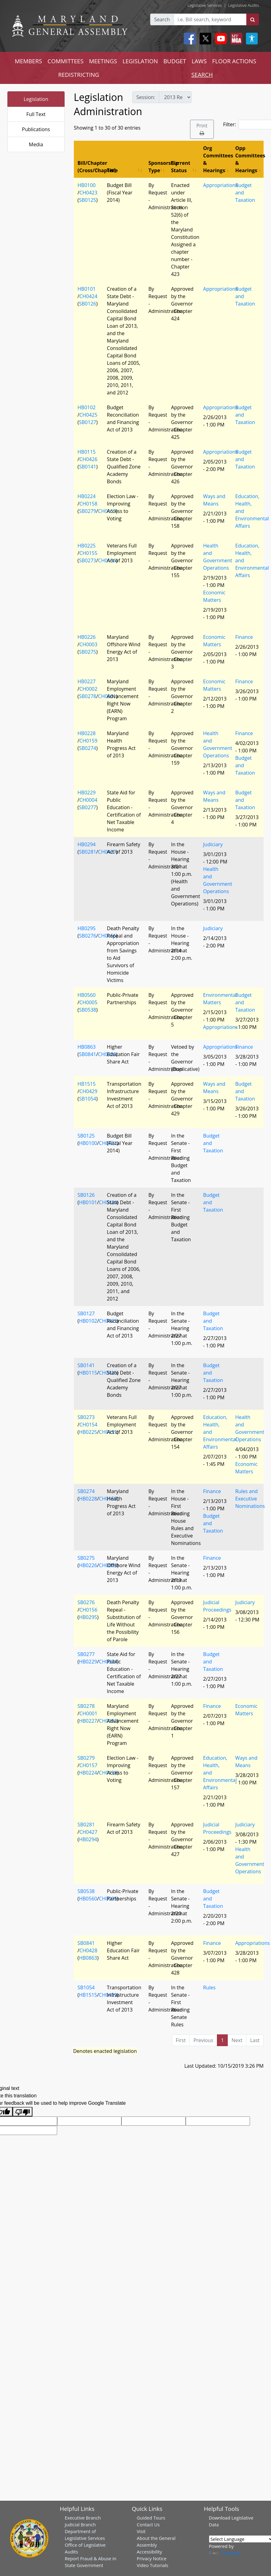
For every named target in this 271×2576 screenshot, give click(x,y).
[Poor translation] (22, 2111)
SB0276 (87, 935)
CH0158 (88, 503)
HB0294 (87, 844)
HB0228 (87, 733)
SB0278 (87, 696)
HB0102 (87, 407)
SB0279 (87, 511)
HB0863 (87, 1046)
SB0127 (87, 422)
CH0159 (88, 740)
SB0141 (87, 466)
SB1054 (87, 1098)
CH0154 (88, 1424)
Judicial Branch (80, 2524)
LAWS (199, 61)
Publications (36, 129)
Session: (145, 97)
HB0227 (87, 681)
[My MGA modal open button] (235, 38)
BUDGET (174, 61)
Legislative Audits (243, 5)
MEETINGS (103, 61)
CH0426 (88, 459)
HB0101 (87, 288)
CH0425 (88, 414)
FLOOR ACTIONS (234, 61)
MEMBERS (28, 61)
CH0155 (88, 553)
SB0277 (87, 807)
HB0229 (87, 792)
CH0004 (88, 800)
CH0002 (88, 688)
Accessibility (149, 2552)
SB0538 (87, 1009)
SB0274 (87, 748)
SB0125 (87, 200)
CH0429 (88, 1091)
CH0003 (88, 644)
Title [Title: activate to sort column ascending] (112, 170)
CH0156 (88, 1609)
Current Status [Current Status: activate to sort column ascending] (180, 167)
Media (36, 144)
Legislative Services (205, 5)
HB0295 (87, 928)
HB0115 (87, 451)
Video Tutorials (152, 2565)
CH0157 (88, 1765)
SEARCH (202, 74)
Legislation (35, 99)
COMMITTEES (66, 61)
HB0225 (87, 545)
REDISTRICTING (78, 74)
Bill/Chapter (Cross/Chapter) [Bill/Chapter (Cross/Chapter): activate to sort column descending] (90, 167)
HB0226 (87, 637)
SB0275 (87, 651)
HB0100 (87, 185)
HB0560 (87, 995)
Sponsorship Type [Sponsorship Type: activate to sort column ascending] (157, 167)
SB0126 (87, 303)
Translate (224, 2553)
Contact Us (148, 2524)
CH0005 (88, 1002)
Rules (209, 1987)
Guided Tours (151, 2518)
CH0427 (88, 1832)
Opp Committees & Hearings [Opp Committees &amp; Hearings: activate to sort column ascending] (249, 159)
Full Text (35, 114)
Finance (244, 637)
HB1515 (87, 1083)
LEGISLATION (140, 61)
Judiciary (212, 844)
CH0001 (88, 1713)
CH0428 (88, 1950)
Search (162, 19)
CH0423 (88, 192)
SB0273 (87, 560)
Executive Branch (83, 2518)
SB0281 (87, 851)
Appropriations (220, 185)
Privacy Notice (152, 2558)
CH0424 (88, 296)
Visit (141, 2531)
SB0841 (87, 1054)
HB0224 (87, 496)
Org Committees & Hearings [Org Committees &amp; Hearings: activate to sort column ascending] (217, 159)
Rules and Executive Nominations (250, 1498)
